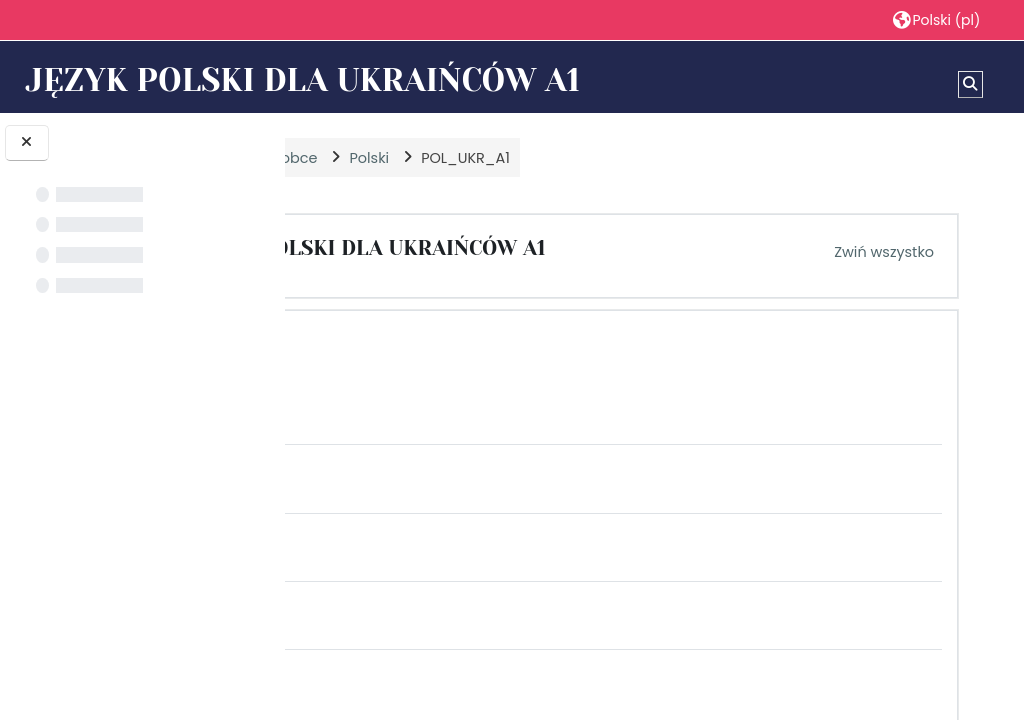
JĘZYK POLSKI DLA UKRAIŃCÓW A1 (583, 248)
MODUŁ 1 (450, 343)
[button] (936, 19)
